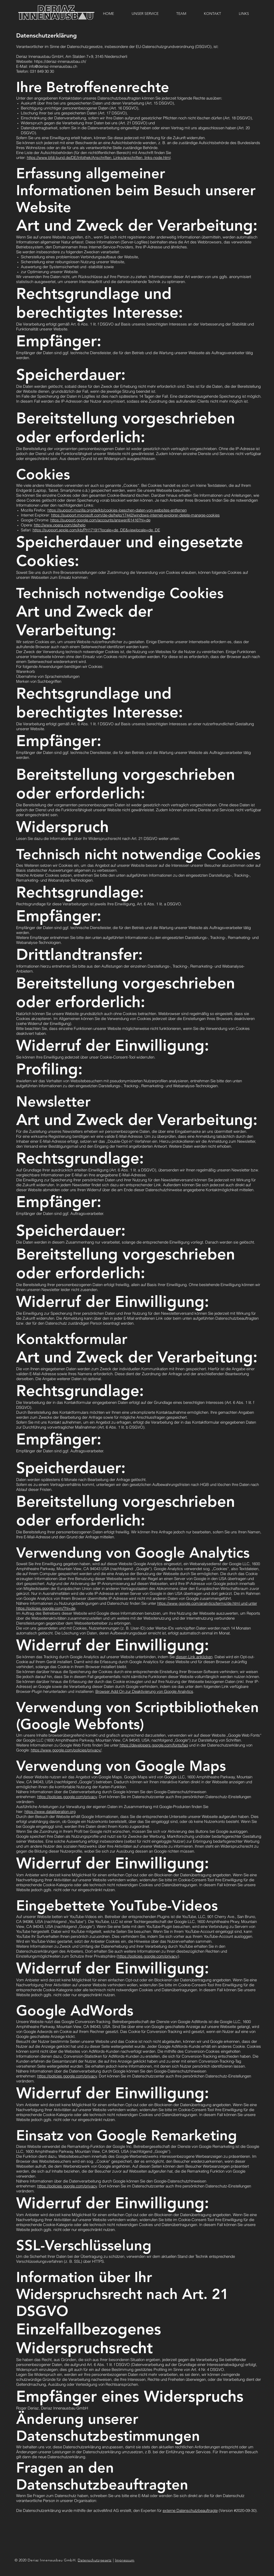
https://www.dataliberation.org (50, 1811)
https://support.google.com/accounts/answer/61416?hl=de (100, 520)
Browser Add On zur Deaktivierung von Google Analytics (144, 1691)
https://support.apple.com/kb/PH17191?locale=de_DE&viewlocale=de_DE (96, 529)
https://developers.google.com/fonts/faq (154, 1745)
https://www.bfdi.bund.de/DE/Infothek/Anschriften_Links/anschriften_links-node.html (99, 157)
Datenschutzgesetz (95, 2560)
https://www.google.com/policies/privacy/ (66, 1750)
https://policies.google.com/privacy (67, 1796)
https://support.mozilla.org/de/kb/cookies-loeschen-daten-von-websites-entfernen (117, 510)
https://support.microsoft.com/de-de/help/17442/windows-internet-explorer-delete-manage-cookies (135, 515)
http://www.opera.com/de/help (60, 524)
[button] (212, 14)
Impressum (125, 2560)
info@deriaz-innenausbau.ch (53, 66)
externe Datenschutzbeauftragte (190, 2510)
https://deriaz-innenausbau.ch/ (60, 61)
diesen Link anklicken (194, 1656)
